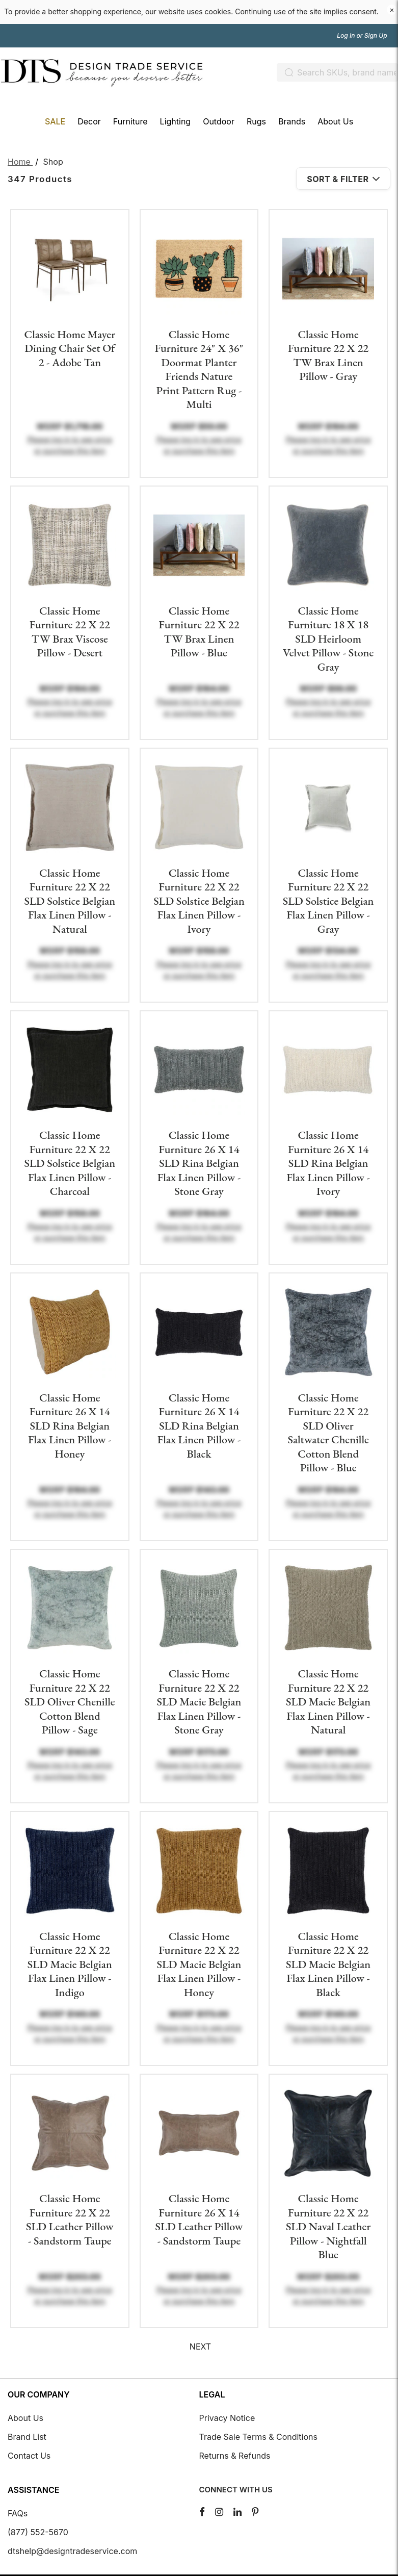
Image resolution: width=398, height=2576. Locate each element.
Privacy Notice (227, 2418)
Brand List (27, 2437)
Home (20, 162)
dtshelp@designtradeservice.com (72, 2551)
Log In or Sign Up (363, 35)
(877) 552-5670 (38, 2532)
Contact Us (29, 2456)
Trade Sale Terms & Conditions (258, 2437)
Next (200, 2346)
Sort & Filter (343, 179)
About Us (25, 2418)
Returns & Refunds (235, 2456)
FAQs (18, 2513)
